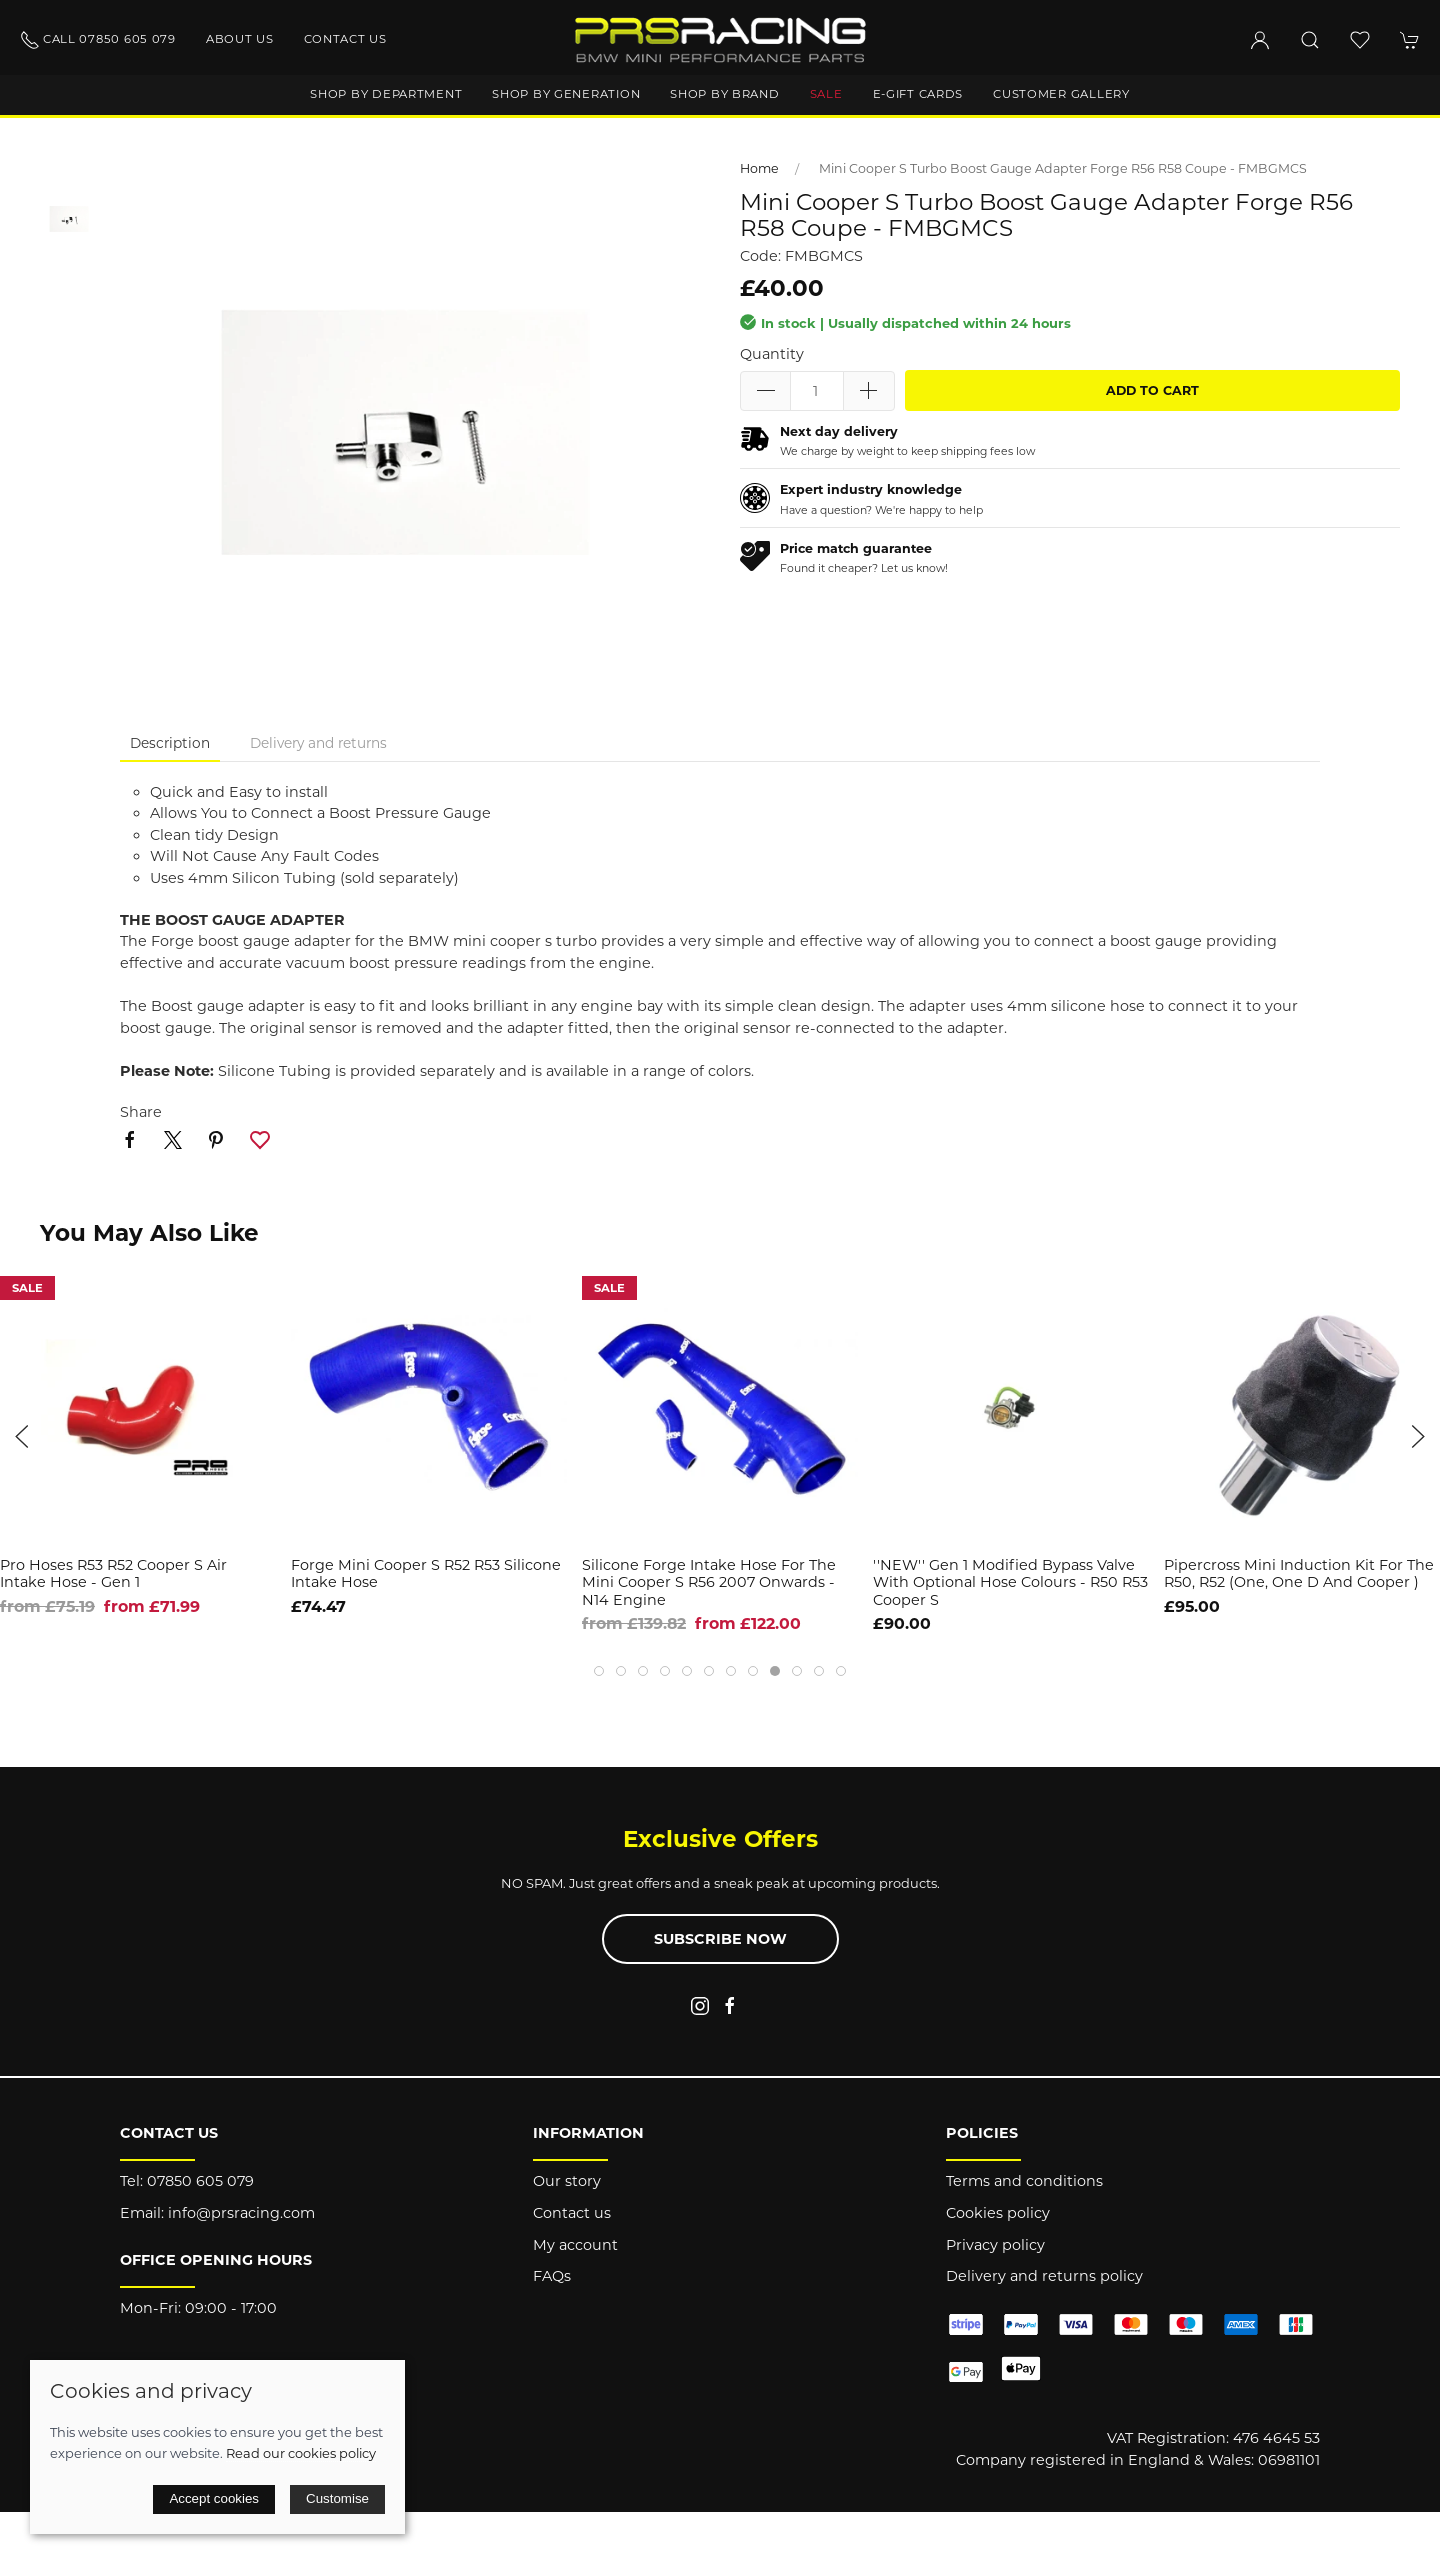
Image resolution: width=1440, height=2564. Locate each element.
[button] (1310, 40)
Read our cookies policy (301, 2453)
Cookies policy (998, 2213)
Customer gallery (1061, 94)
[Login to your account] (1260, 40)
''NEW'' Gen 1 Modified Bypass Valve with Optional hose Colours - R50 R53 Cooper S (1010, 1582)
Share (141, 1112)
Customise (337, 2498)
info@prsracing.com (241, 2213)
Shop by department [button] (386, 94)
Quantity (772, 354)
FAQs (552, 2276)
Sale (826, 94)
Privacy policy (995, 2245)
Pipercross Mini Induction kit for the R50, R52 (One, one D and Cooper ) (1299, 1573)
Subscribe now (720, 1939)
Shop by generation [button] (566, 94)
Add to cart (1152, 390)
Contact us (345, 39)
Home (759, 168)
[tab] (599, 1671)
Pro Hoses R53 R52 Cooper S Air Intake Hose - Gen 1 (113, 1573)
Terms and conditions (1024, 2181)
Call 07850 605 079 (98, 40)
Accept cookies (214, 2498)
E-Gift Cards (918, 94)
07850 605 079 (200, 2181)
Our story (567, 2181)
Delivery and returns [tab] (318, 743)
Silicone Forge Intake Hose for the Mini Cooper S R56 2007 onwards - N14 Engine (709, 1582)
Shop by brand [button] (724, 94)
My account (575, 2245)
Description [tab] (170, 743)
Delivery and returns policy (1044, 2276)
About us (240, 39)
